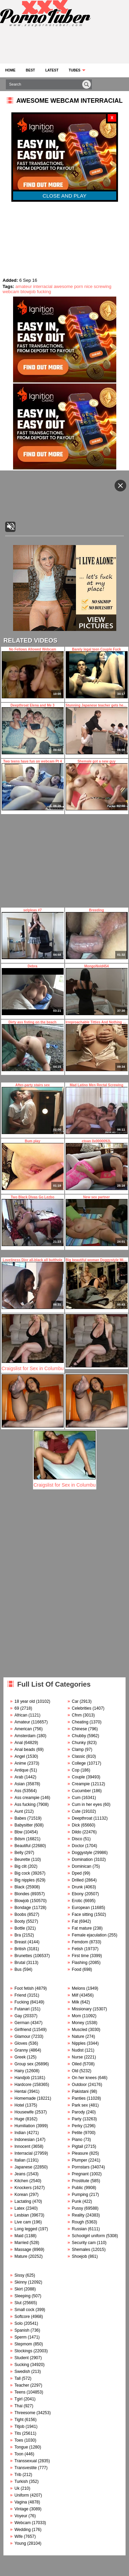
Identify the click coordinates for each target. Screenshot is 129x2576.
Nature (78, 2036)
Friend (20, 1995)
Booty (19, 1921)
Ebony (78, 1893)
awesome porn (68, 286)
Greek (20, 2057)
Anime (20, 1763)
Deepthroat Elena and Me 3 (33, 728)
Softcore (22, 2316)
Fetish (77, 1948)
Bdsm (19, 1838)
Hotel (19, 2105)
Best (30, 70)
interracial (42, 286)
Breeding (97, 933)
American (23, 1728)
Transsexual (25, 2460)
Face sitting (82, 1914)
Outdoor (79, 2084)
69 (16, 1708)
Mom (76, 2015)
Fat (75, 1921)
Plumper (79, 2160)
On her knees (84, 2077)
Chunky (79, 1742)
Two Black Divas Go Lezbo (33, 1220)
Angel (19, 1756)
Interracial (23, 2153)
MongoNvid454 (97, 989)
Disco (77, 1838)
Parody (78, 2112)
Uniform (21, 2495)
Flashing (79, 1962)
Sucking (21, 2364)
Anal (18, 1742)
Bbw (18, 1832)
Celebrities (82, 1708)
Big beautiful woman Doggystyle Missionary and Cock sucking (97, 1283)
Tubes (74, 70)
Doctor (78, 1845)
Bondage (22, 1907)
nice (88, 286)
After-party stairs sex (33, 1108)
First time (80, 1955)
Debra (33, 989)
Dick (76, 1825)
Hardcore (22, 2084)
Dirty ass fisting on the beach (33, 1045)
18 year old (24, 1701)
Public (77, 2187)
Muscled (79, 2029)
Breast (20, 1942)
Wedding (22, 2529)
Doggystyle (82, 1852)
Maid (18, 2235)
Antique (21, 1770)
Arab (18, 1777)
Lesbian (21, 2215)
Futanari (22, 2009)
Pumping (80, 2194)
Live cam (22, 2222)
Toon (18, 2454)
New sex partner (97, 1220)
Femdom (80, 1942)
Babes (20, 1818)
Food (76, 1969)
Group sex (23, 2064)
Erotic (77, 1900)
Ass (17, 1790)
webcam (11, 291)
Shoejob (79, 2256)
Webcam (22, 2522)
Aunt (18, 1811)
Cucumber (81, 1790)
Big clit (20, 1866)
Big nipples (24, 1880)
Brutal (19, 1962)
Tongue (21, 2447)
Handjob (22, 2077)
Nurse (77, 2057)
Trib (17, 2474)
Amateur (22, 1722)
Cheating (80, 1722)
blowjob (28, 291)
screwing (102, 286)
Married (21, 2242)
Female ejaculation (89, 1935)
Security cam (84, 2242)
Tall (17, 2378)
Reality (78, 2215)
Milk (75, 2002)
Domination (82, 1859)
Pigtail (77, 2146)
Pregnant (80, 2174)
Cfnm (77, 1715)
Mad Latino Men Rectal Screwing (97, 1108)
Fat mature (82, 1928)
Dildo (76, 1832)
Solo (18, 2323)
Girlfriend (22, 2029)
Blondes (21, 1893)
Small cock (24, 2309)
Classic (78, 1756)
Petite (77, 2132)
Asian (19, 1783)
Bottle (19, 1928)
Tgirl (18, 2399)
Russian (79, 2229)
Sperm (20, 2337)
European (81, 1907)
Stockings (23, 2351)
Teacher (21, 2385)
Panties (79, 2098)
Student (21, 2357)
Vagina (20, 2502)
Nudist (78, 2050)
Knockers (23, 2187)
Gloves (20, 2043)
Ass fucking (24, 1804)
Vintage (21, 2509)
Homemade (25, 2098)
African (20, 1715)
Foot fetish (24, 1988)
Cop (75, 1770)
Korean (21, 2194)
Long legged (25, 2229)
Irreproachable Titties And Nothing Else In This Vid (97, 1045)
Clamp (78, 1749)
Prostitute (80, 2180)
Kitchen (21, 2180)
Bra (17, 1935)
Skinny (20, 2282)
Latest (51, 70)
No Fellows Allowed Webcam (33, 672)
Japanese (23, 2167)
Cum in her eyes (87, 1804)
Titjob (19, 2426)
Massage (22, 2249)
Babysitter (23, 1825)
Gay (18, 2015)
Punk (76, 2201)
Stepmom (23, 2344)
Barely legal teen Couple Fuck (97, 672)
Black (19, 1887)
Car (75, 1701)
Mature (20, 2256)
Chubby (79, 1735)
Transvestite (25, 2467)
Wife (18, 2536)
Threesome (24, 2412)
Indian (20, 2132)
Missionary (82, 2009)
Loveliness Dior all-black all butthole (33, 1283)
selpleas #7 (33, 933)
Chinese (79, 1728)
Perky (77, 2125)
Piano (77, 2139)
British (20, 1948)
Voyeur (20, 2515)
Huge (19, 2119)
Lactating (22, 2201)
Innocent (22, 2146)
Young (20, 2543)
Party (77, 2119)
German (21, 2022)
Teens (19, 2392)
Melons (78, 1988)
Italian (19, 2160)
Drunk (77, 1887)
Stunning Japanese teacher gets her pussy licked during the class (97, 728)
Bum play (33, 1164)
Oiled (77, 2064)
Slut (18, 2302)
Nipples (79, 2043)
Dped (77, 1873)
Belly (18, 1852)
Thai (18, 2405)
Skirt (18, 2289)
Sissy (19, 2275)
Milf (75, 1995)
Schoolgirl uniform (88, 2235)
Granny (21, 2050)
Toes (18, 2440)
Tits (17, 2433)
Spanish (21, 2330)
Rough (78, 2222)
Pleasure (80, 2153)
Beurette (22, 1859)
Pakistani (80, 2091)
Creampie (81, 1783)
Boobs (20, 1914)
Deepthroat (82, 1818)
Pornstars (80, 2167)
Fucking (21, 2002)
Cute (76, 1811)
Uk (17, 2488)
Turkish (21, 2481)
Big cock (22, 1873)
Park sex (80, 2105)
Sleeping (22, 2296)
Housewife (24, 2112)
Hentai (20, 2091)
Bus (18, 1969)
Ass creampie (27, 1797)
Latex (19, 2208)
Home (10, 70)
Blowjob (21, 1900)
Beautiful (22, 1845)
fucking (44, 291)
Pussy (77, 2208)
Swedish (22, 2371)
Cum (76, 1797)
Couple (78, 1777)
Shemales (81, 2249)
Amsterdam (24, 1735)
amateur (23, 286)
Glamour (22, 2036)
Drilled (78, 1880)
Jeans (19, 2174)
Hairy (19, 2070)
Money (78, 2022)
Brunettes (23, 1955)
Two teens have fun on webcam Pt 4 (33, 784)
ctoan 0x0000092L (97, 1164)
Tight (18, 2419)
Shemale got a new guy (97, 784)
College (79, 1763)
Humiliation (24, 2125)
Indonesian (24, 2139)
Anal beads (24, 1749)
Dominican (82, 1866)
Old (75, 2070)
